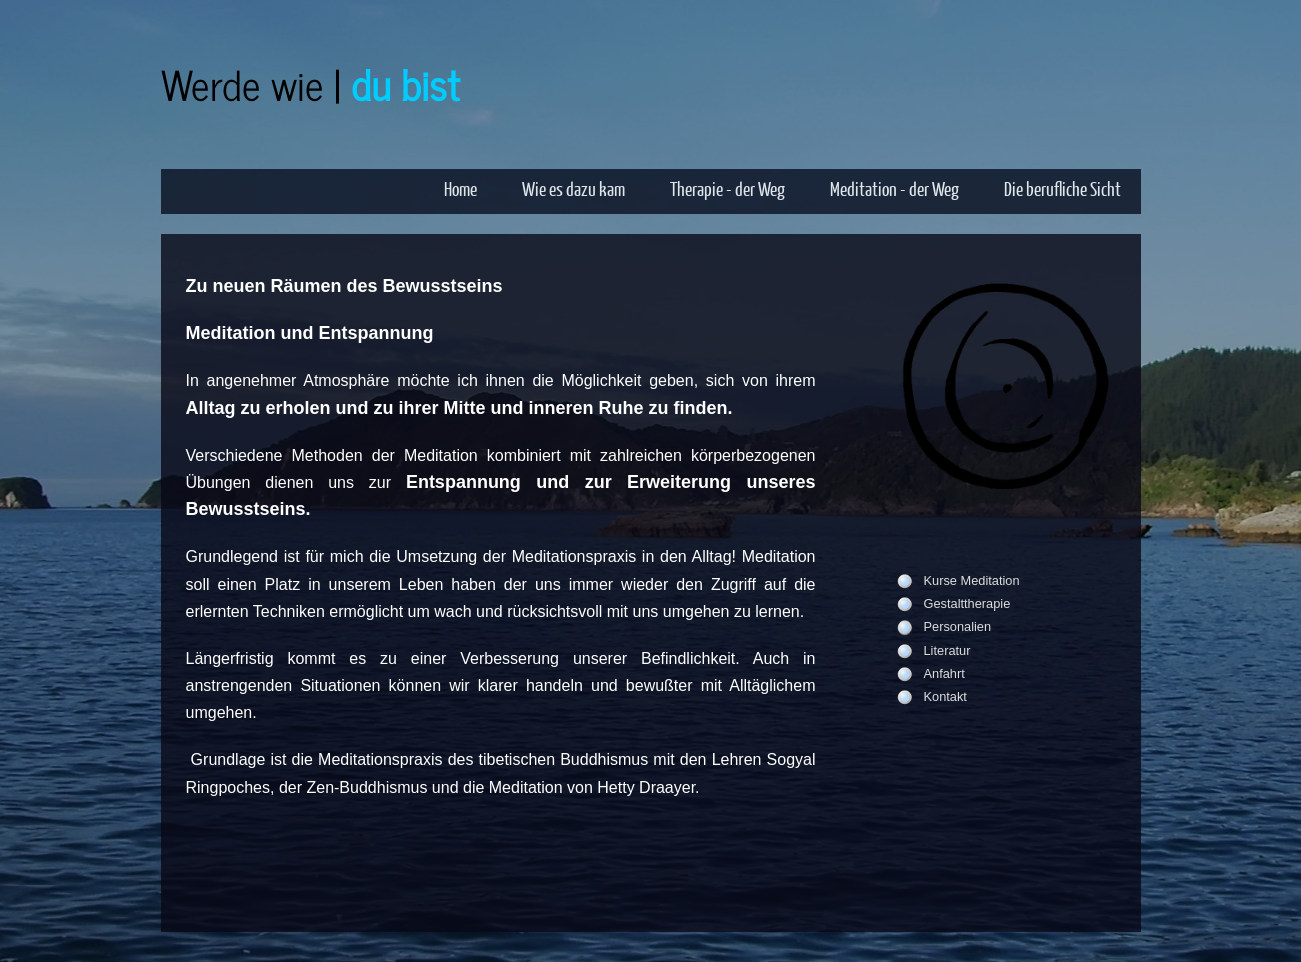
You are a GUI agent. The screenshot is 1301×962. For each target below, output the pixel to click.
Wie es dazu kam (573, 188)
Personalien (958, 626)
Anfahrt (944, 673)
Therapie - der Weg (727, 188)
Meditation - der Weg (894, 188)
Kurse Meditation (972, 580)
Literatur (947, 650)
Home (460, 188)
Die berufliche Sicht (1062, 188)
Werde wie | (310, 83)
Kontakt (945, 696)
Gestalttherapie (967, 603)
